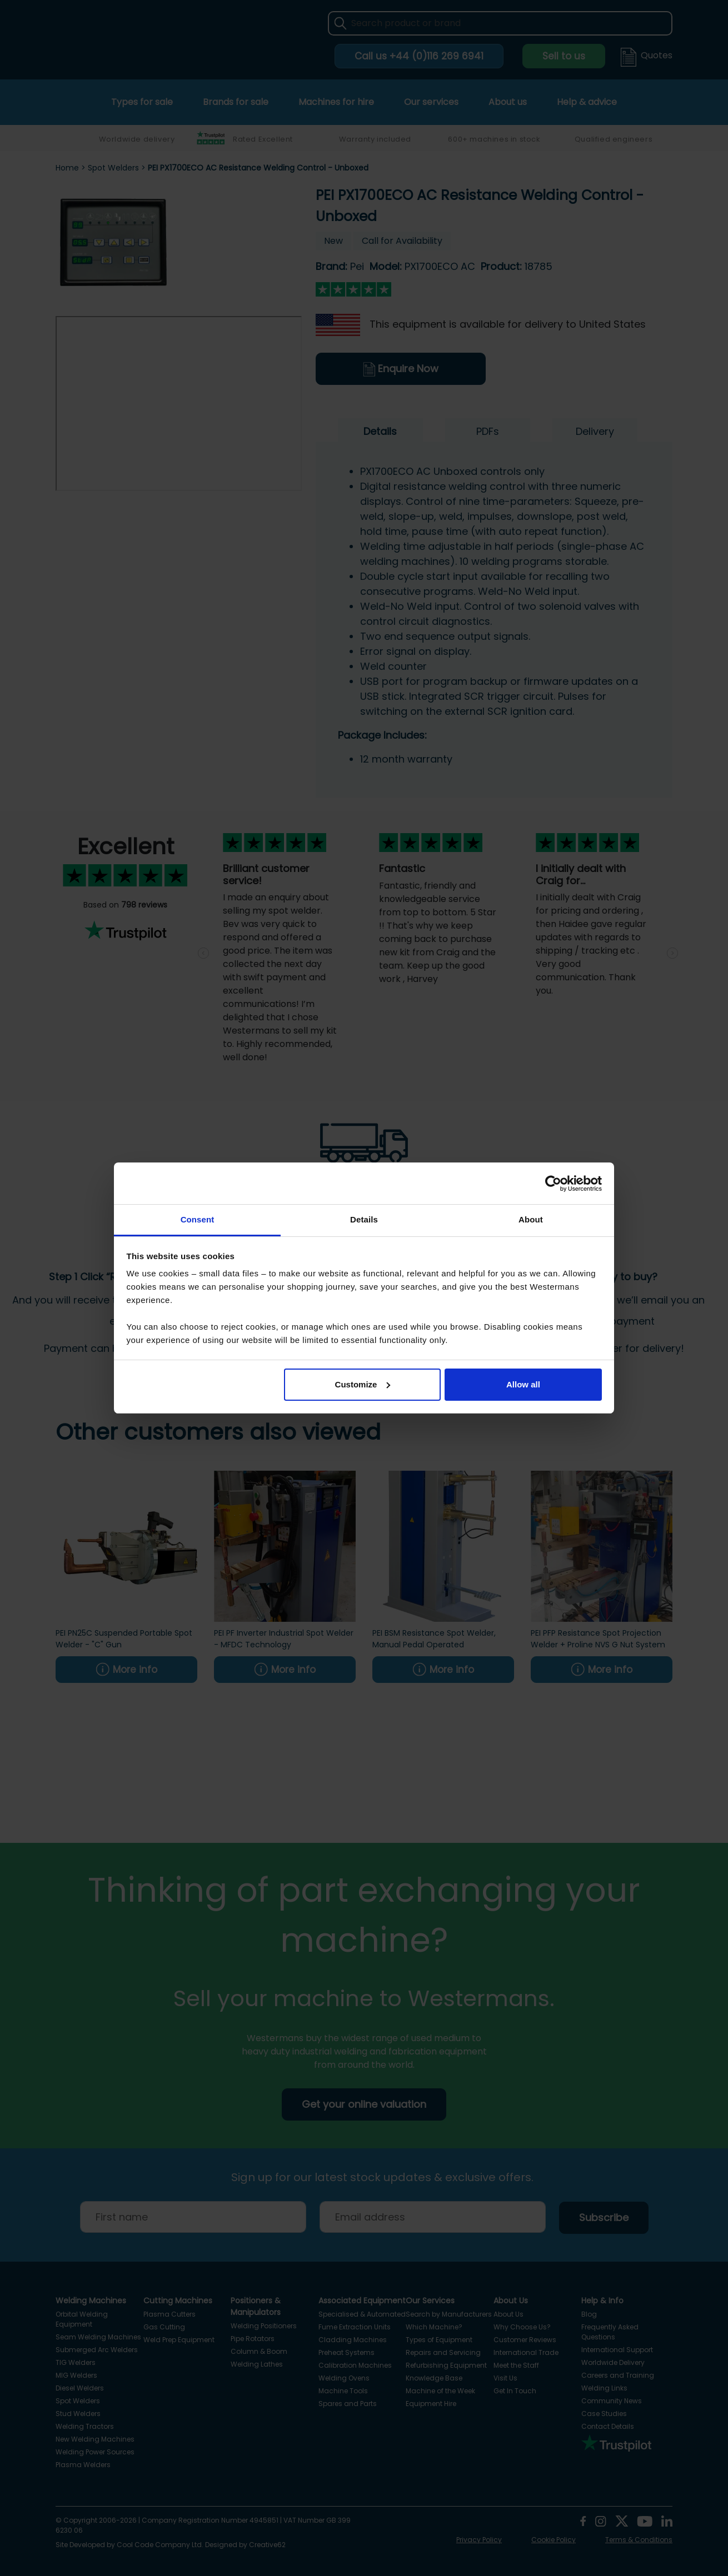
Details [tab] (364, 1219)
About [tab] (530, 1219)
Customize (363, 1384)
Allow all (523, 1384)
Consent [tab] (198, 1219)
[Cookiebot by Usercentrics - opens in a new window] (553, 1183)
